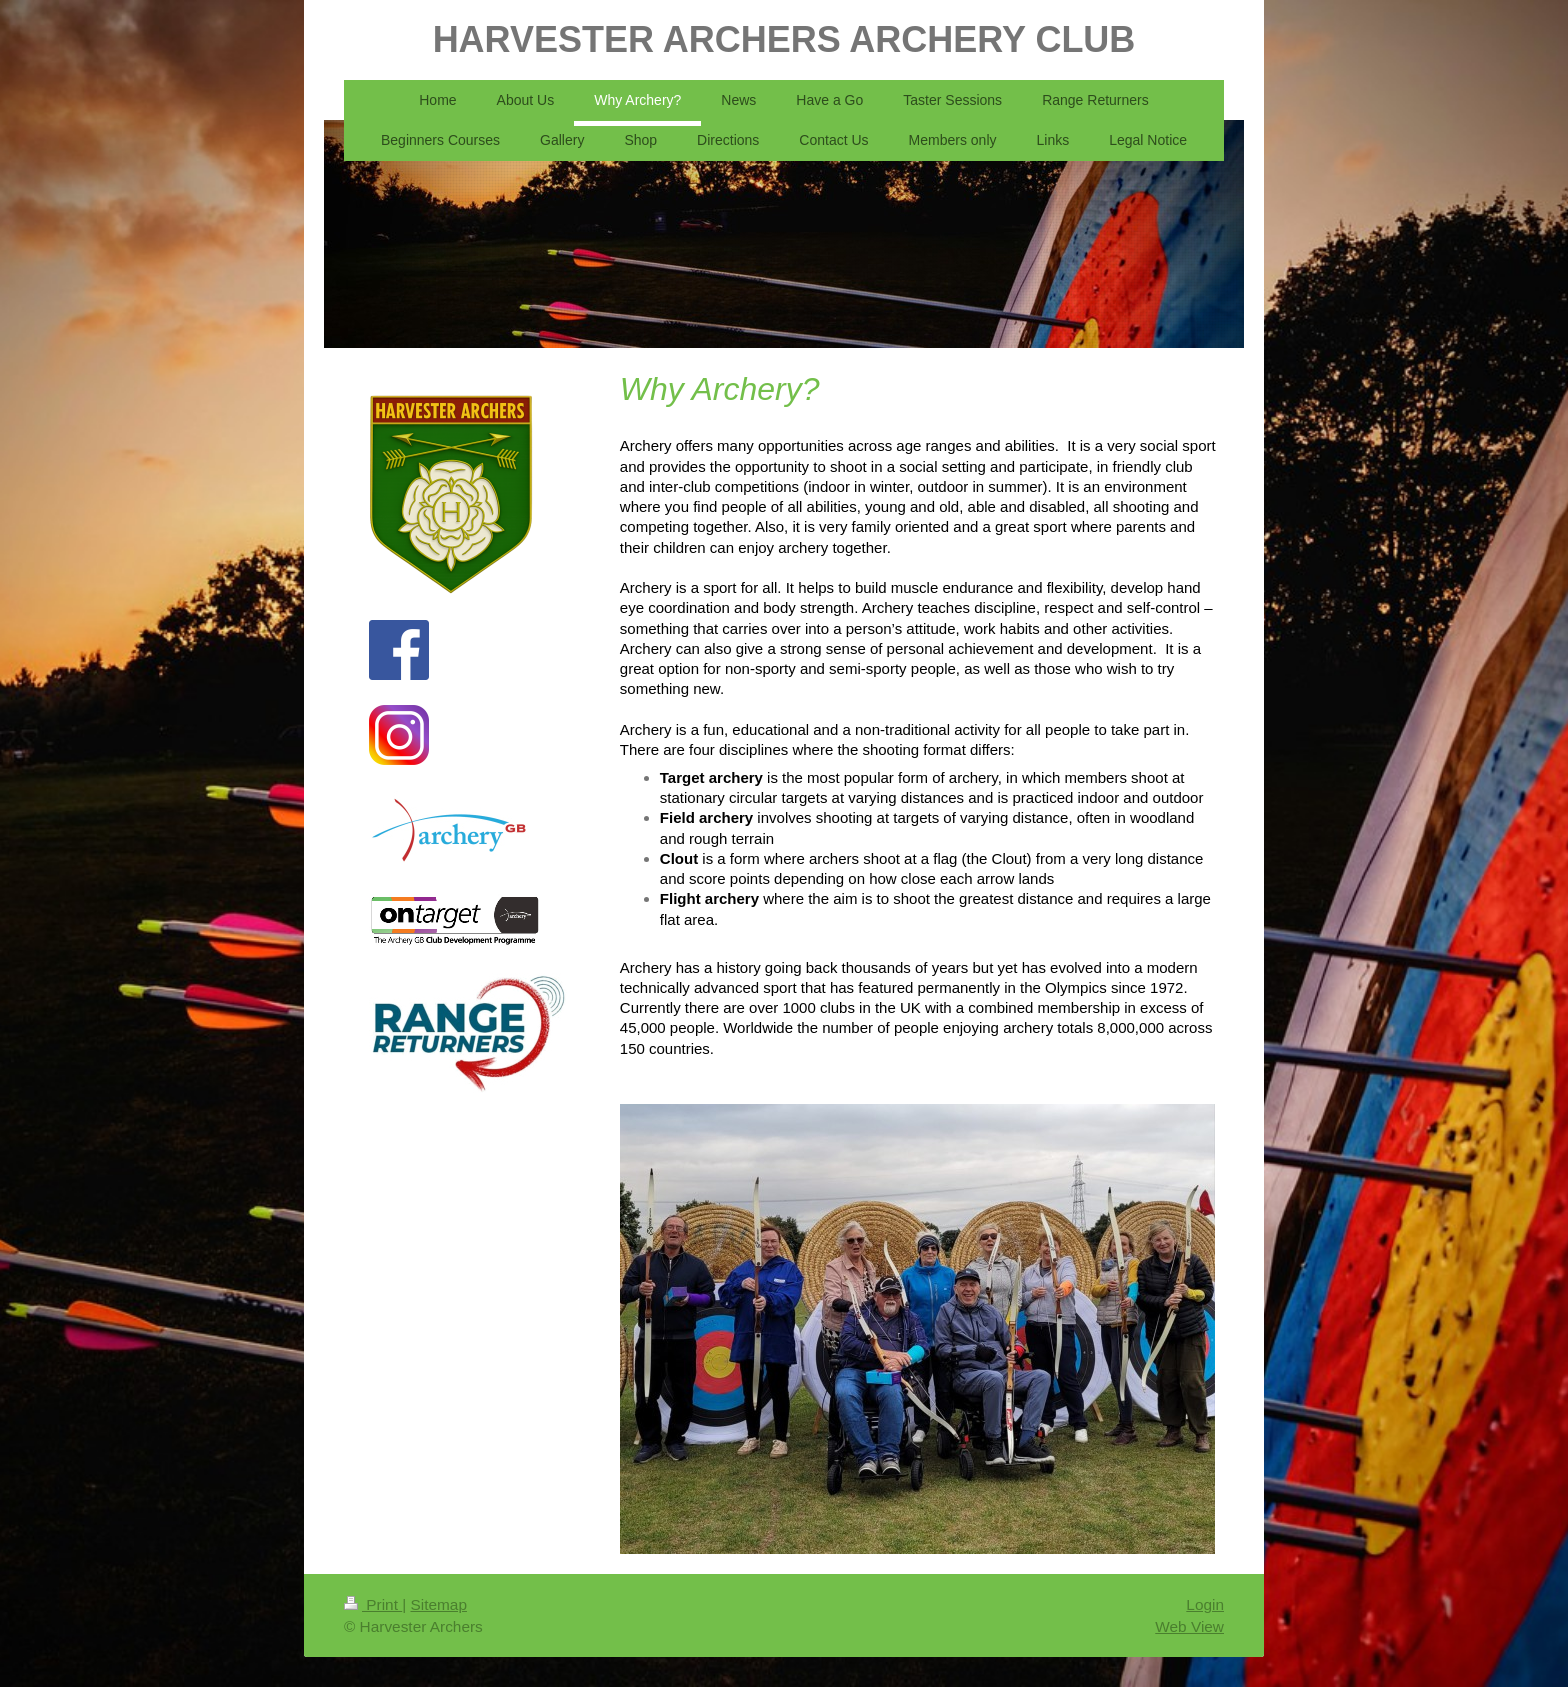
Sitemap (438, 1604)
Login (1205, 1604)
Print (373, 1604)
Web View (1189, 1626)
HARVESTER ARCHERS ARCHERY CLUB (784, 39)
